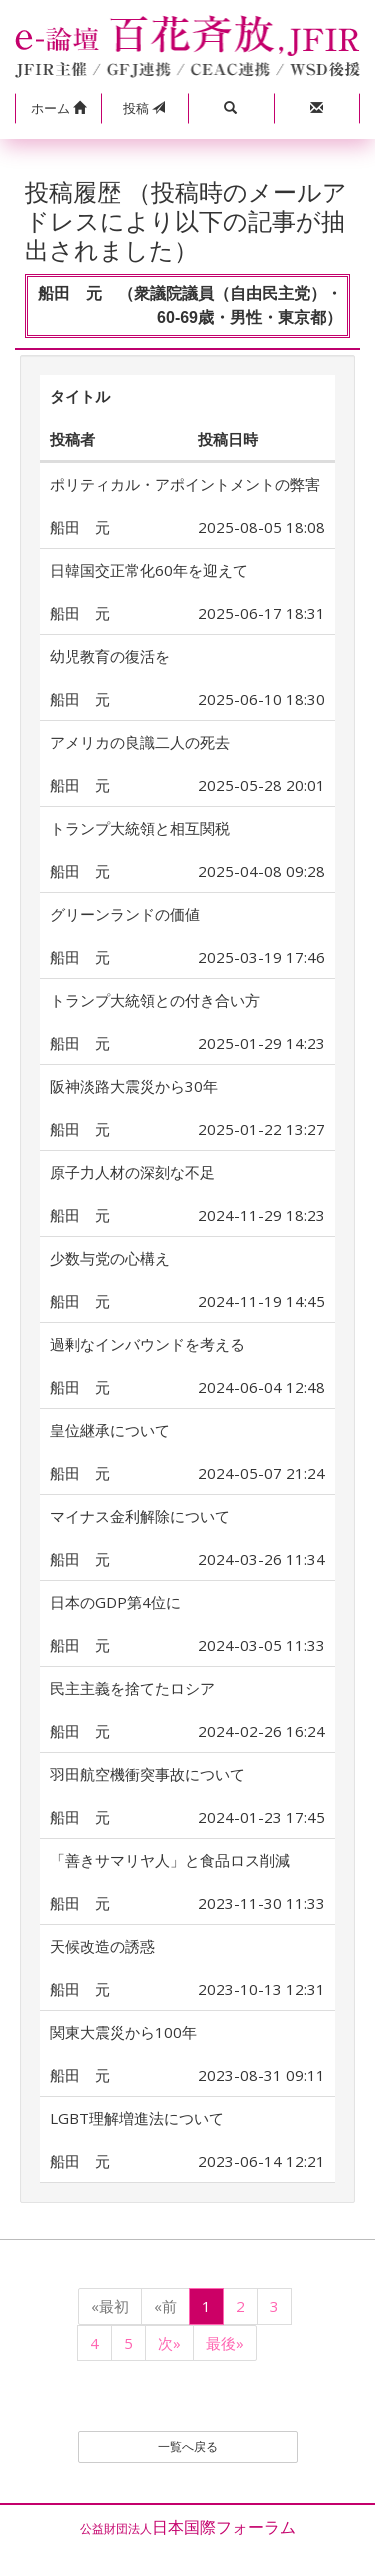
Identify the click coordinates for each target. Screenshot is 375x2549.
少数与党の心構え (110, 1258)
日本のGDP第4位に (115, 1602)
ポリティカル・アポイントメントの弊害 (185, 484)
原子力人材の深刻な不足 (132, 1172)
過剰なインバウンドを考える (147, 1344)
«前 (165, 2306)
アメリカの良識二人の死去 (140, 742)
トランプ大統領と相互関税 (140, 828)
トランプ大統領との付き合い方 (155, 1000)
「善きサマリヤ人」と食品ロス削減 (170, 1860)
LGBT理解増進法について (137, 2118)
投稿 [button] (144, 108)
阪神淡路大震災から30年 (134, 1086)
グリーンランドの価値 (125, 914)
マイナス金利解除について (140, 1516)
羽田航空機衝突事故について (147, 1774)
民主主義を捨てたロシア (132, 1688)
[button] (58, 109)
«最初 (110, 2306)
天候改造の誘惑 (102, 1946)
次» (169, 2343)
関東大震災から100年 (123, 2032)
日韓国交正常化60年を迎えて (149, 570)
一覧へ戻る (188, 2446)
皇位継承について (110, 1430)
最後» (225, 2343)
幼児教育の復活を (110, 656)
